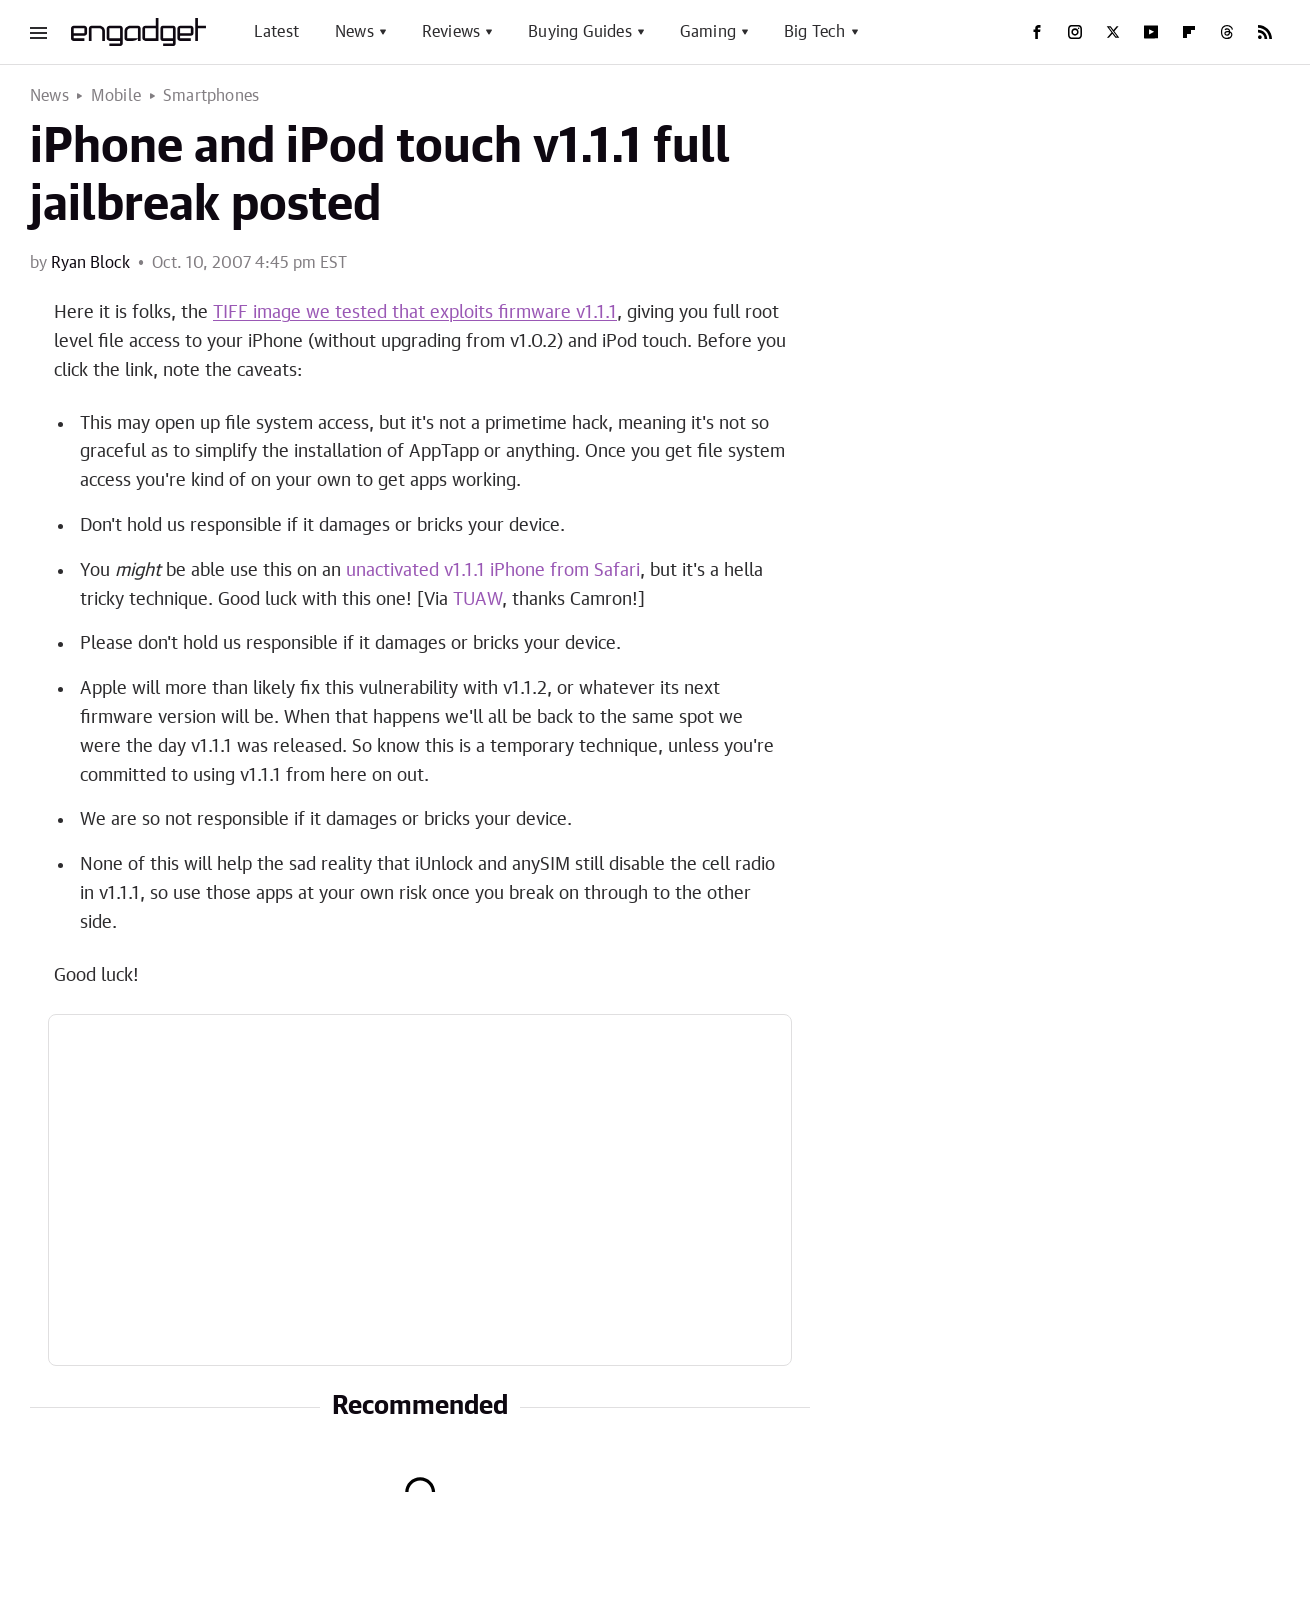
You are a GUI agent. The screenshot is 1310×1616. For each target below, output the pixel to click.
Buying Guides (580, 32)
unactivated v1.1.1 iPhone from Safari (493, 571)
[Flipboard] (1189, 32)
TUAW (477, 600)
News (354, 32)
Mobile (116, 96)
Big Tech (815, 32)
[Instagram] (1075, 32)
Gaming (708, 32)
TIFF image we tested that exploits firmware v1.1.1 (415, 313)
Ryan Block (90, 263)
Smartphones (211, 96)
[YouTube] (1151, 32)
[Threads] (1227, 32)
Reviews (451, 32)
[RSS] (1265, 32)
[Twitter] (1113, 32)
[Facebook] (1037, 32)
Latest (276, 32)
